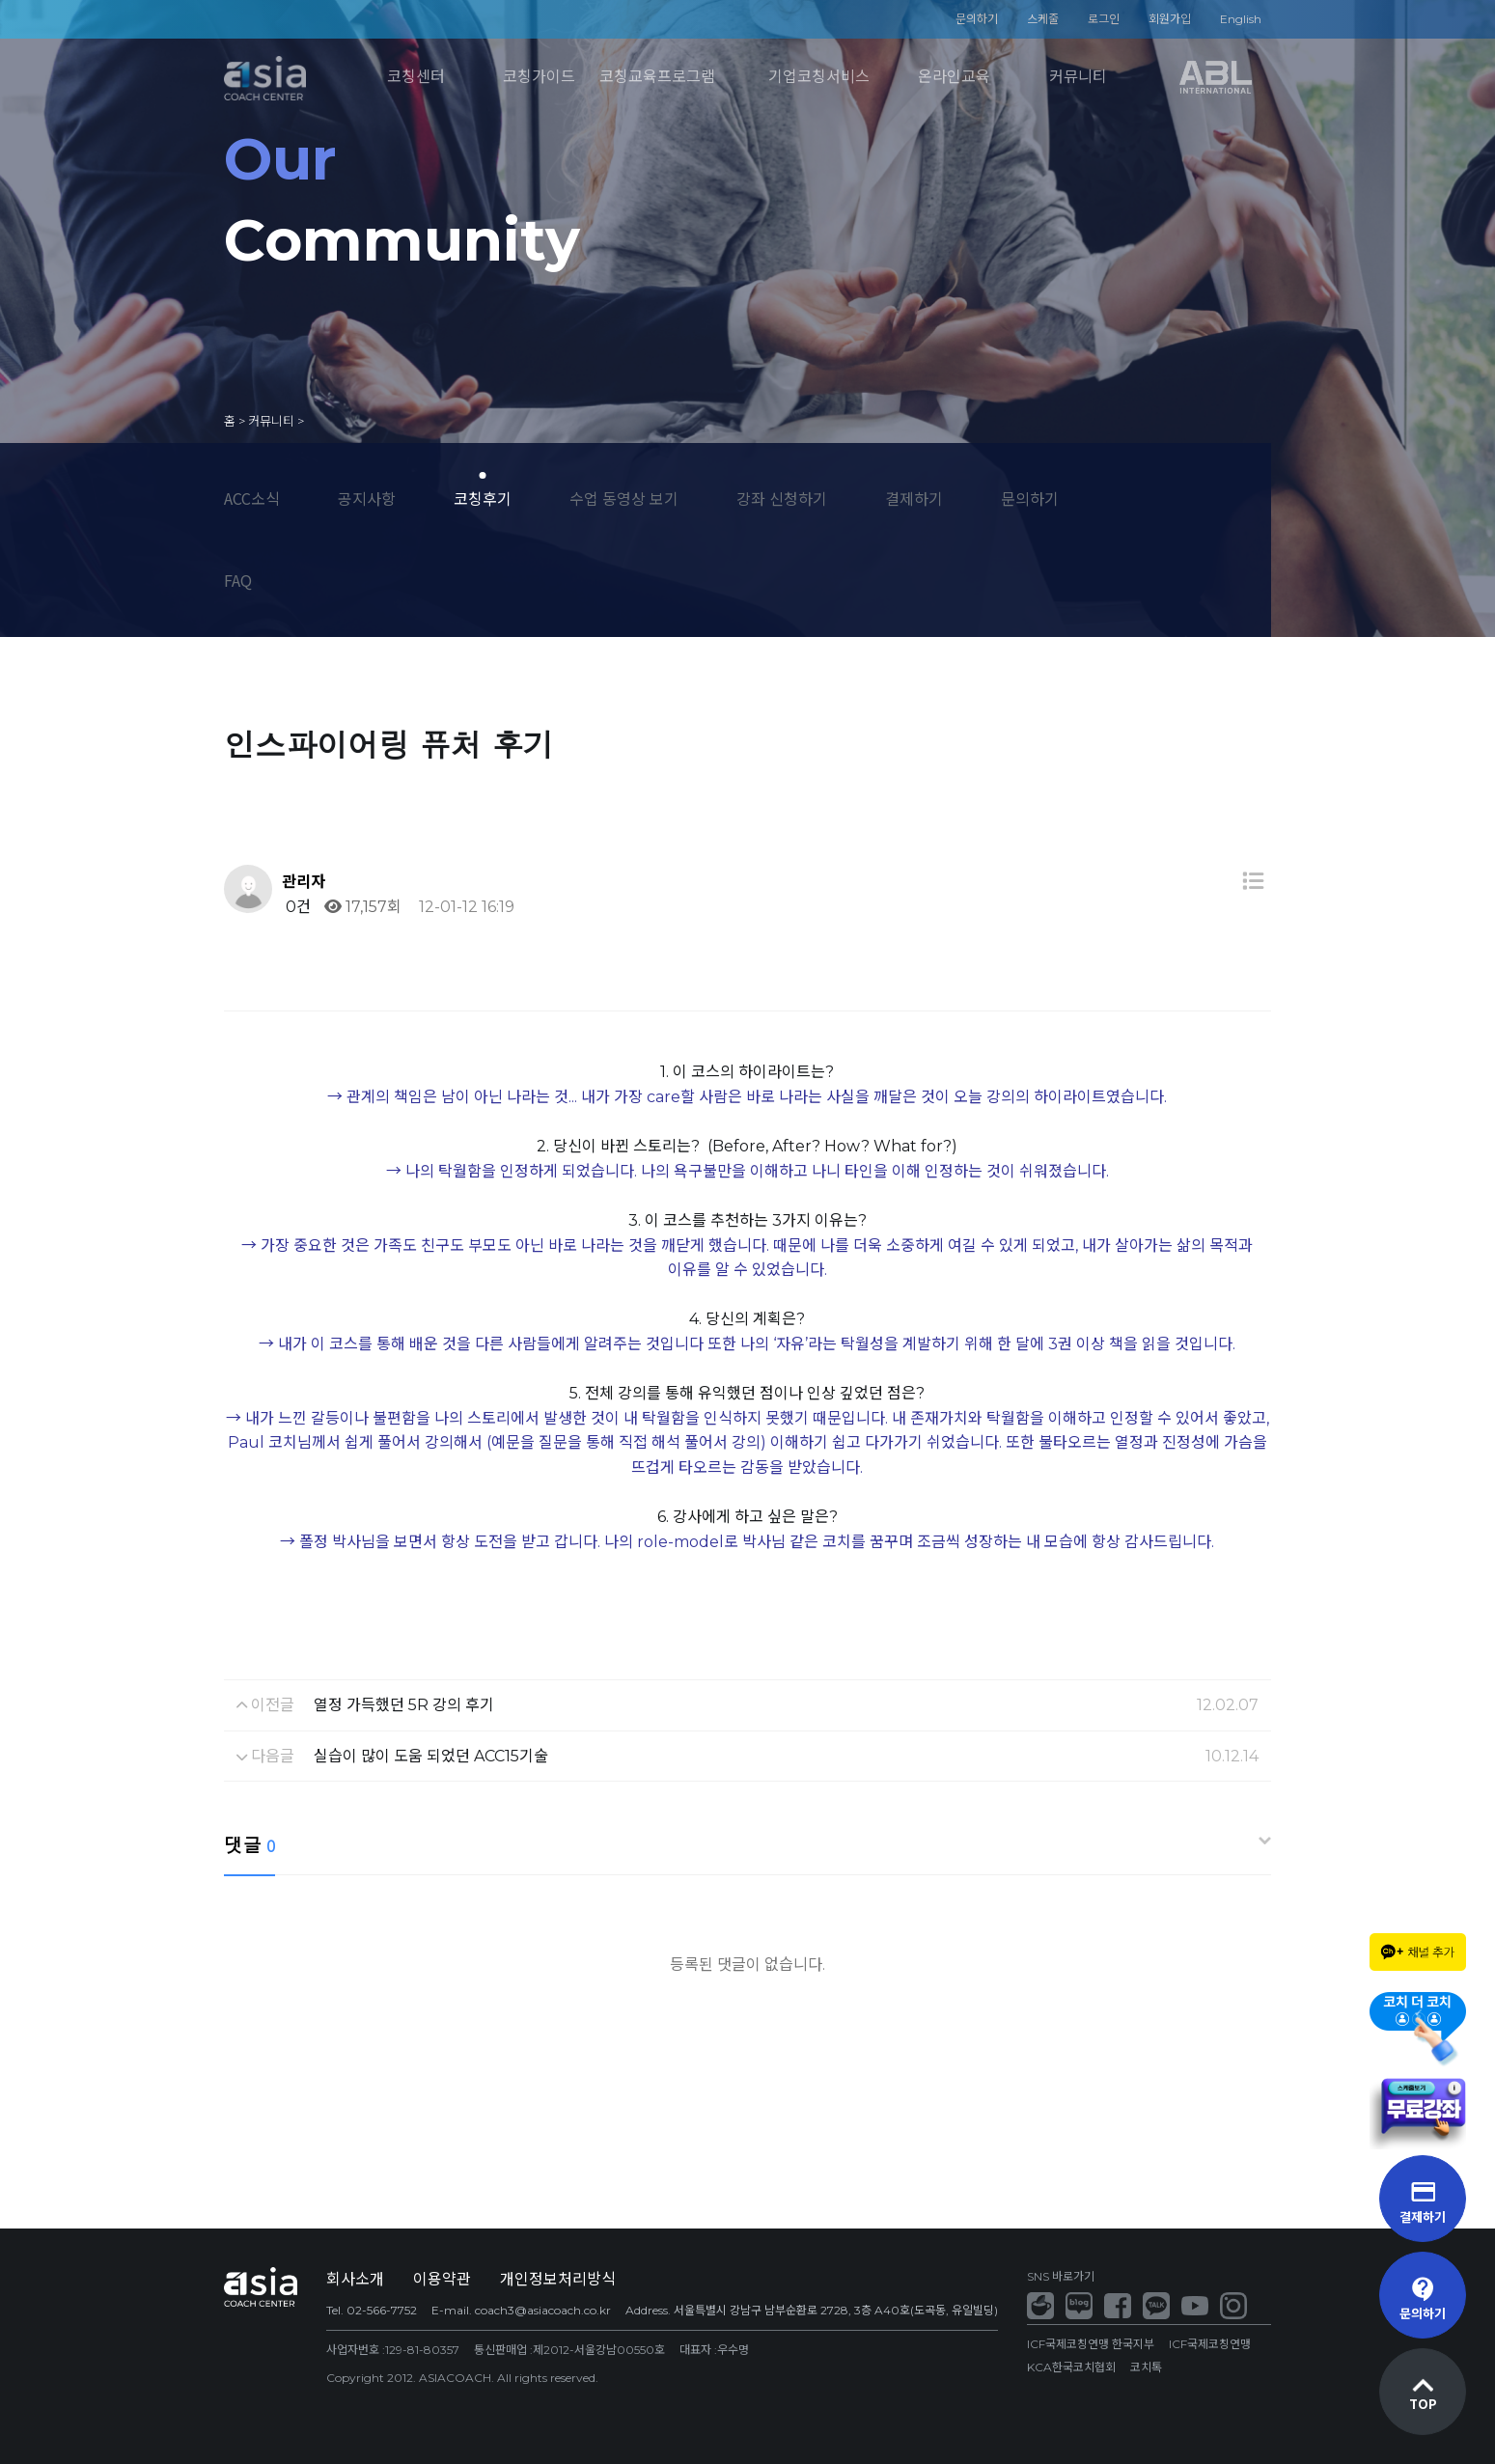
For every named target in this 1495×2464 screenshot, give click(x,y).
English (1240, 19)
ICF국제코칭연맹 (1210, 2344)
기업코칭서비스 (819, 77)
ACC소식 (252, 498)
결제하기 (914, 498)
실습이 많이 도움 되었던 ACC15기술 (431, 1756)
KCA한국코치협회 (1071, 2367)
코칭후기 (483, 498)
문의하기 (976, 19)
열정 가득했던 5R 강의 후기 (404, 1705)
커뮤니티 (1078, 77)
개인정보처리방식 (558, 2279)
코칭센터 (416, 77)
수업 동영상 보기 (623, 498)
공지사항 (367, 498)
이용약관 (442, 2279)
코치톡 (1146, 2367)
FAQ (238, 580)
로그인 (1104, 19)
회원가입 (1170, 19)
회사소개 (355, 2279)
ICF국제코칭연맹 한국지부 (1090, 2344)
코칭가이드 (539, 77)
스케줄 (1043, 19)
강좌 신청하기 (781, 498)
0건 (296, 907)
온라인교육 (954, 77)
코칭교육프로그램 (657, 77)
